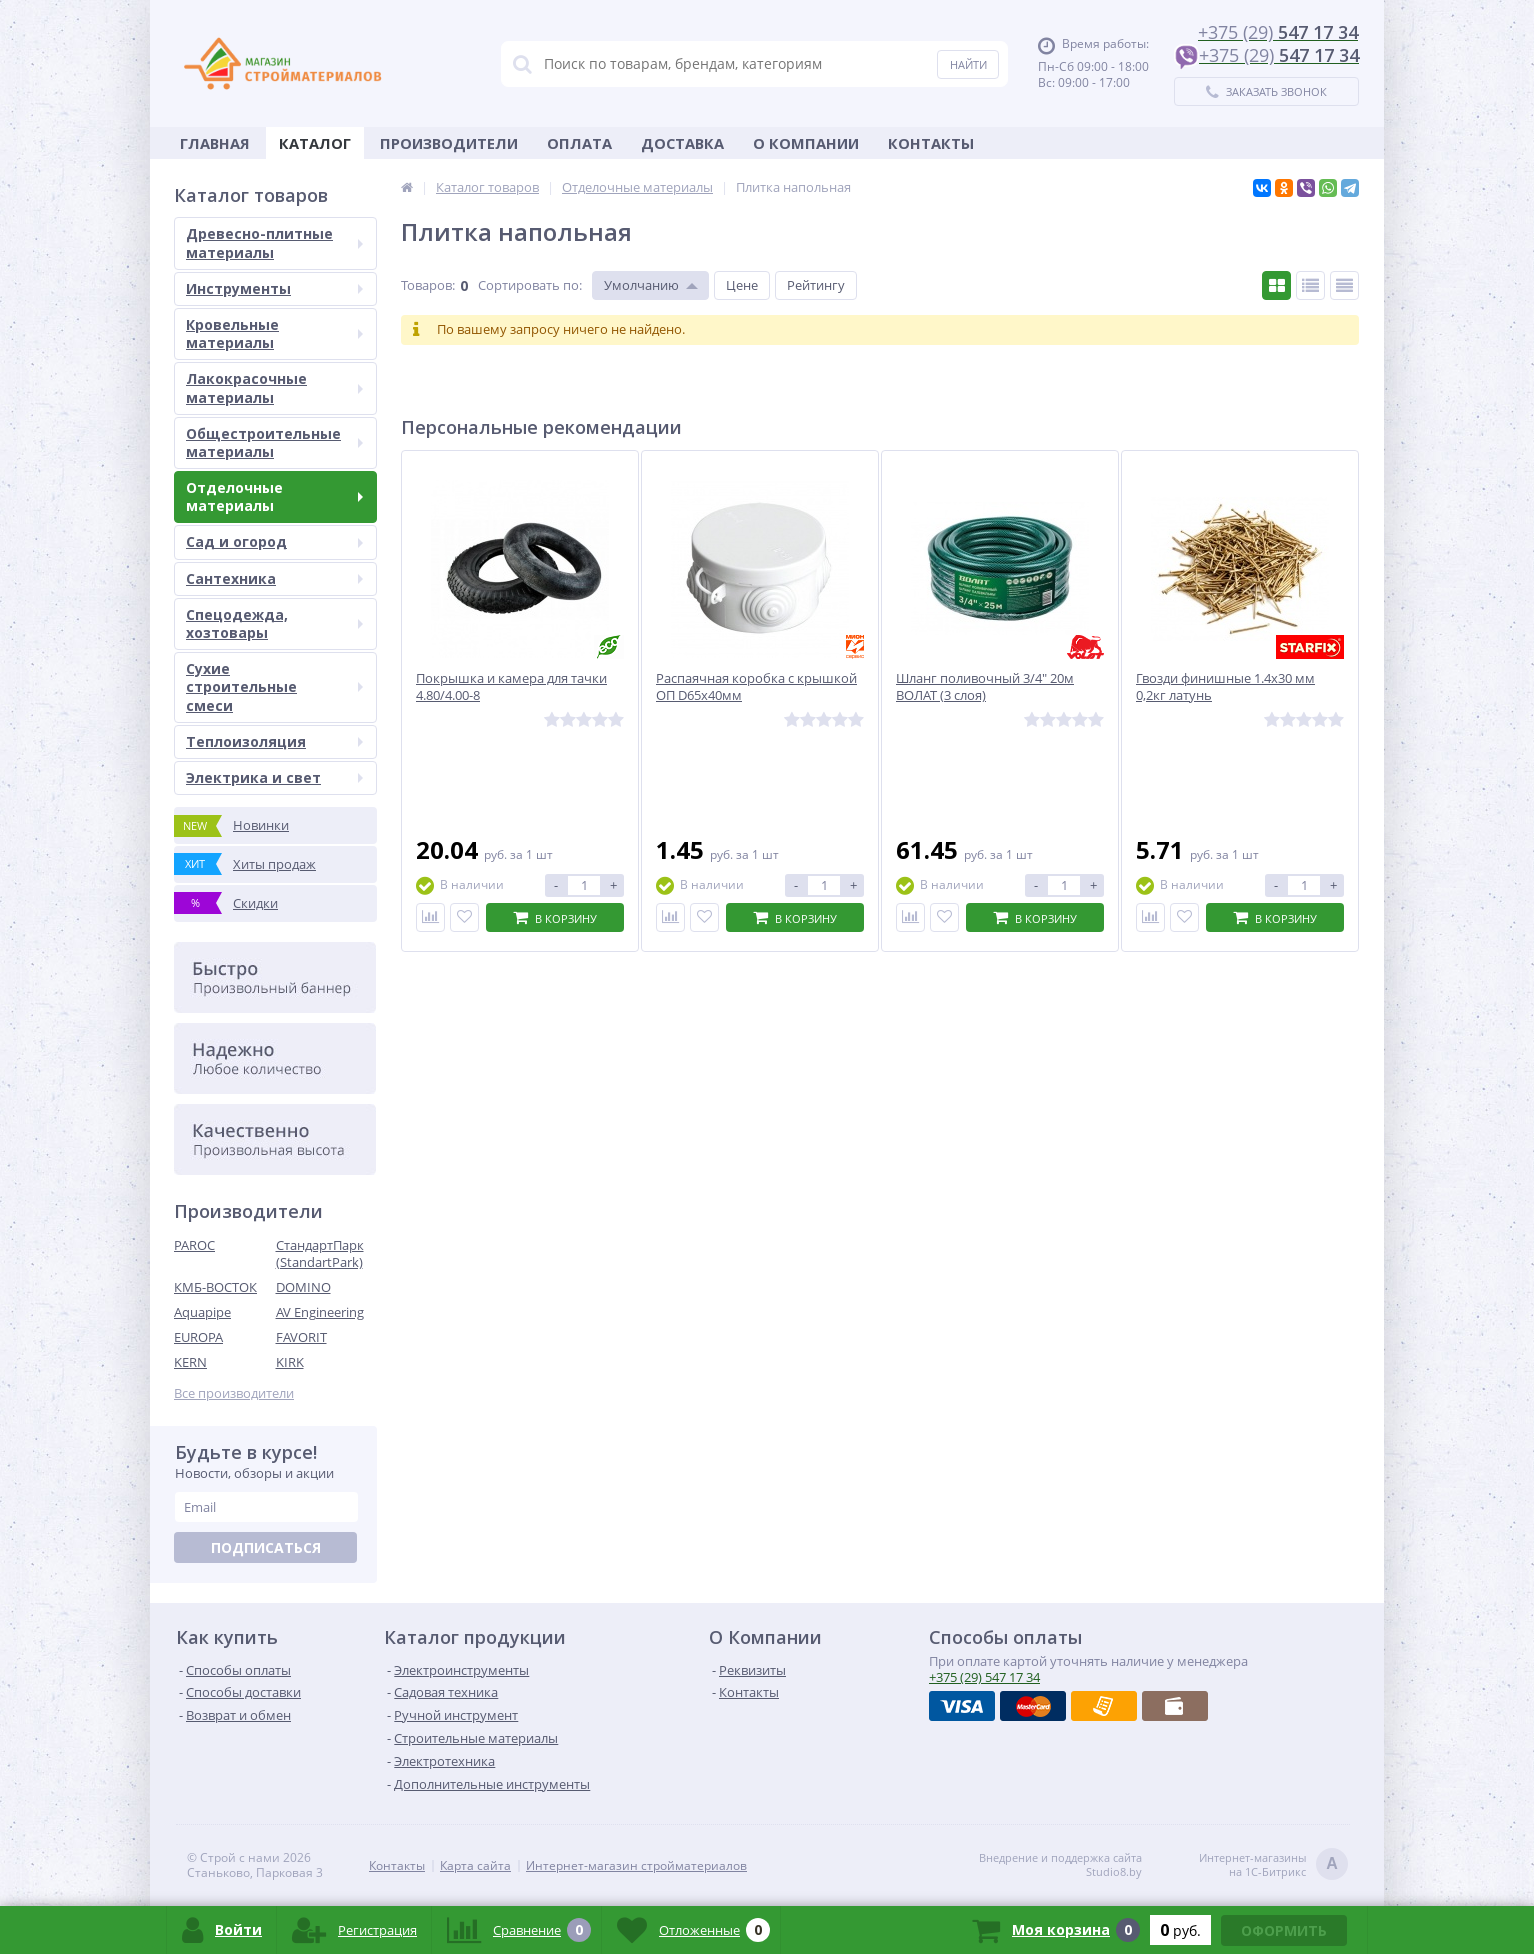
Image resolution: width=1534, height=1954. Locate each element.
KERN (190, 1362)
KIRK (290, 1362)
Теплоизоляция (274, 741)
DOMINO (303, 1287)
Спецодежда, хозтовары (274, 623)
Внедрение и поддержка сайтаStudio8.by (1060, 1865)
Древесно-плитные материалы (274, 242)
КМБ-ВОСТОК (215, 1287)
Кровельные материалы (274, 333)
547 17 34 (984, 1677)
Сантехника (274, 578)
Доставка (682, 143)
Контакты (931, 143)
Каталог (315, 143)
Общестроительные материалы (274, 442)
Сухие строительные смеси (274, 686)
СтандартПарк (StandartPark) (320, 1253)
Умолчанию (641, 285)
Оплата (579, 143)
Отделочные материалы (274, 496)
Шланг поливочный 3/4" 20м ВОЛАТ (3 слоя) (985, 687)
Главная (215, 143)
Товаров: (428, 285)
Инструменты (274, 288)
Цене (742, 285)
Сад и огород (274, 541)
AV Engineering (320, 1312)
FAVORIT (301, 1337)
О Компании (806, 143)
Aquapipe (202, 1312)
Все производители (234, 1393)
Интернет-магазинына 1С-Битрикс (1273, 1865)
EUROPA (198, 1337)
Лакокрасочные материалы (274, 387)
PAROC (194, 1245)
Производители (449, 143)
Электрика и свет (274, 777)
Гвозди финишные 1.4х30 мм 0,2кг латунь (1225, 687)
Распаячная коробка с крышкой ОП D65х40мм (756, 687)
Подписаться (266, 1547)
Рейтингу (816, 285)
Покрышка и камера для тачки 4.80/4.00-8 (511, 687)
